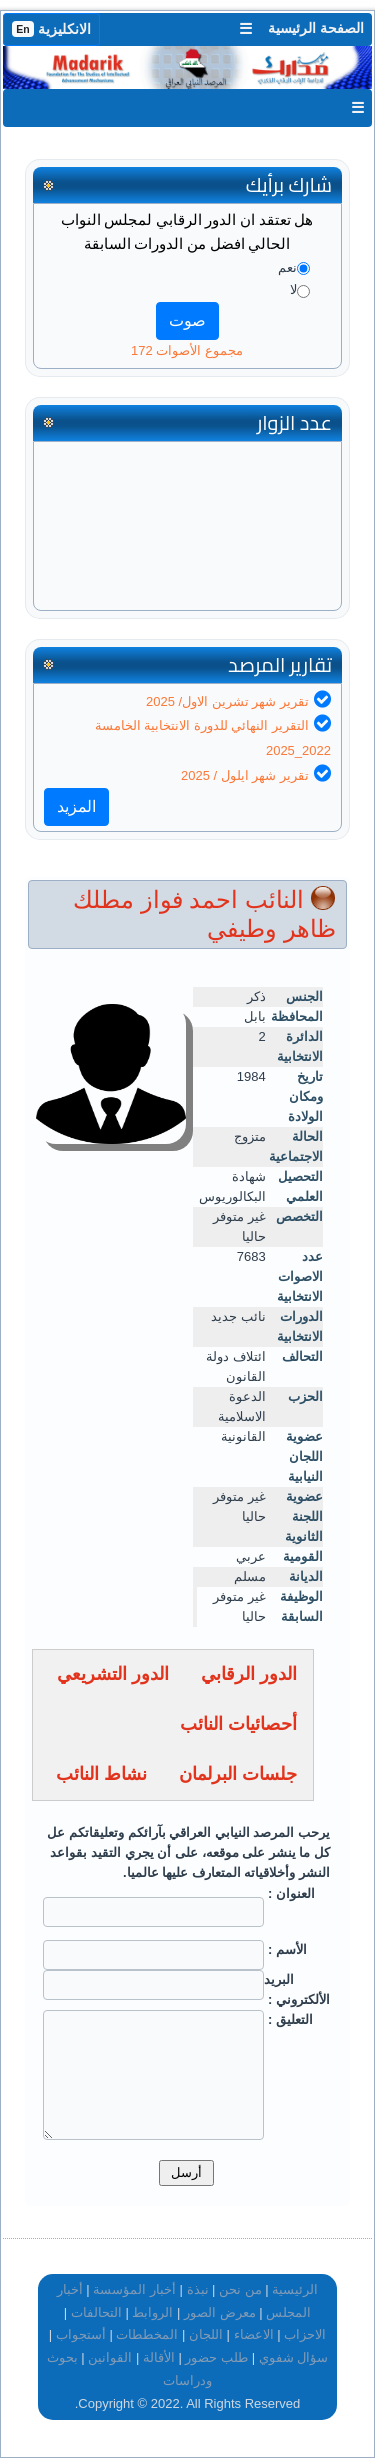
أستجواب (81, 2334)
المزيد (76, 806)
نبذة (198, 2289)
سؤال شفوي (294, 2357)
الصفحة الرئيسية (316, 28)
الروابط (152, 2312)
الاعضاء (254, 2334)
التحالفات (96, 2312)
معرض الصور (220, 2312)
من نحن (240, 2289)
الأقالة (159, 2357)
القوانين (110, 2357)
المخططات (147, 2334)
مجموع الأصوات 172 (187, 350)
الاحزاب (305, 2334)
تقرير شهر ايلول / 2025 (245, 775)
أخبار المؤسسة (134, 2289)
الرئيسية (295, 2289)
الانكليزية (51, 29)
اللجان (206, 2334)
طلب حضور (216, 2357)
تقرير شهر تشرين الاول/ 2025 (227, 701)
